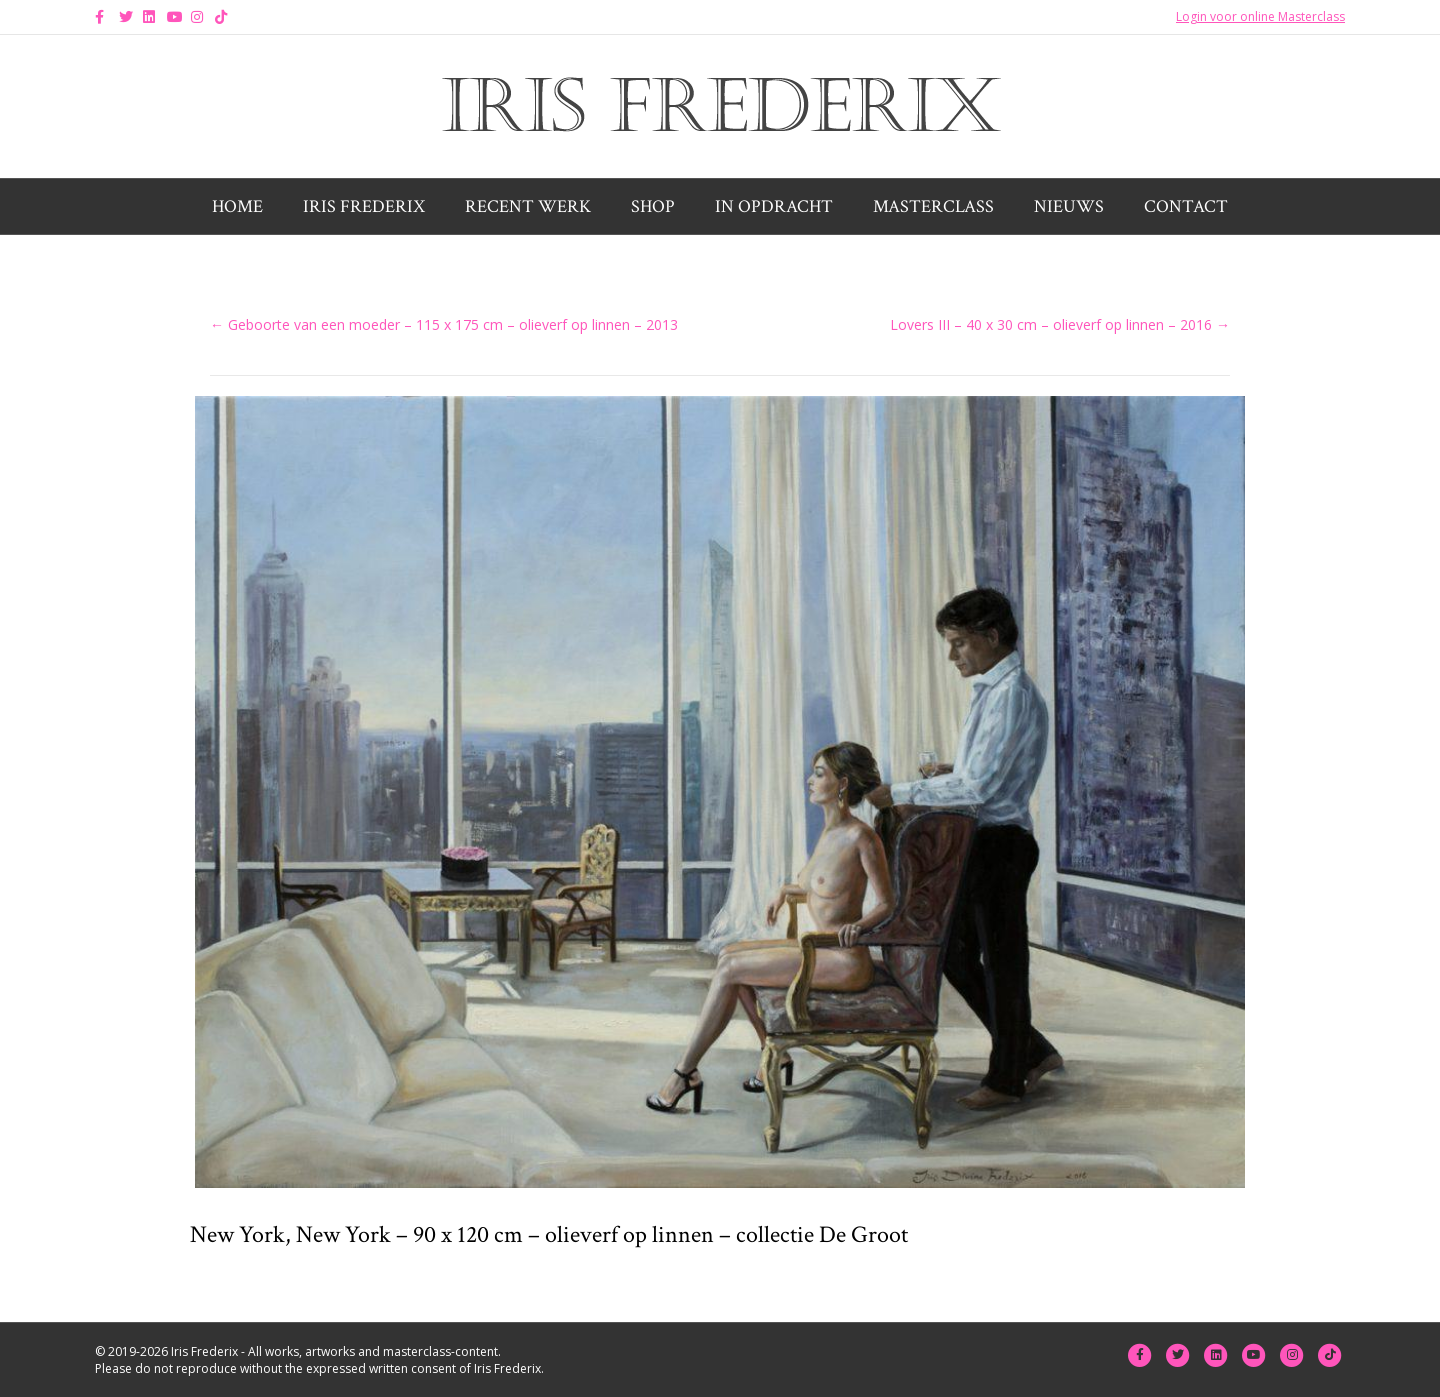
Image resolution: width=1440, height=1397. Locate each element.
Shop (653, 206)
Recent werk (528, 206)
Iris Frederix (364, 206)
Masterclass (933, 206)
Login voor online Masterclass (1260, 16)
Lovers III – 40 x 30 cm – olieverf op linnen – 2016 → (1060, 324)
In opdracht (774, 206)
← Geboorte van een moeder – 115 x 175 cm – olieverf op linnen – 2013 (444, 324)
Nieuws (1069, 206)
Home (237, 206)
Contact (1186, 206)
